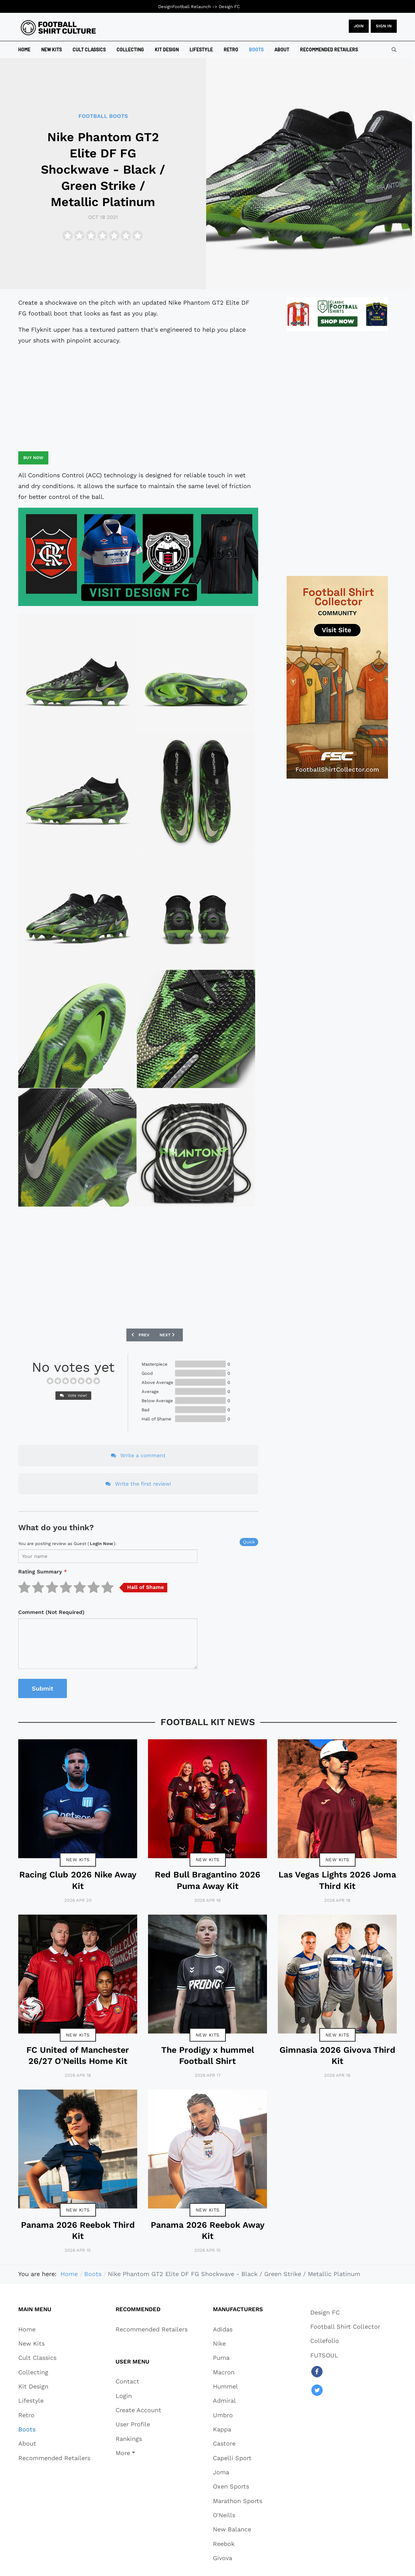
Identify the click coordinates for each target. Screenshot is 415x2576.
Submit (42, 1688)
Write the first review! (138, 1484)
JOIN (359, 26)
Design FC (229, 6)
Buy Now (33, 457)
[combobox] (394, 49)
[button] (138, 2453)
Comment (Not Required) (51, 1612)
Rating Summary (42, 1571)
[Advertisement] (138, 398)
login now (101, 1543)
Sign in (384, 26)
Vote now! (73, 1395)
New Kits (78, 1859)
